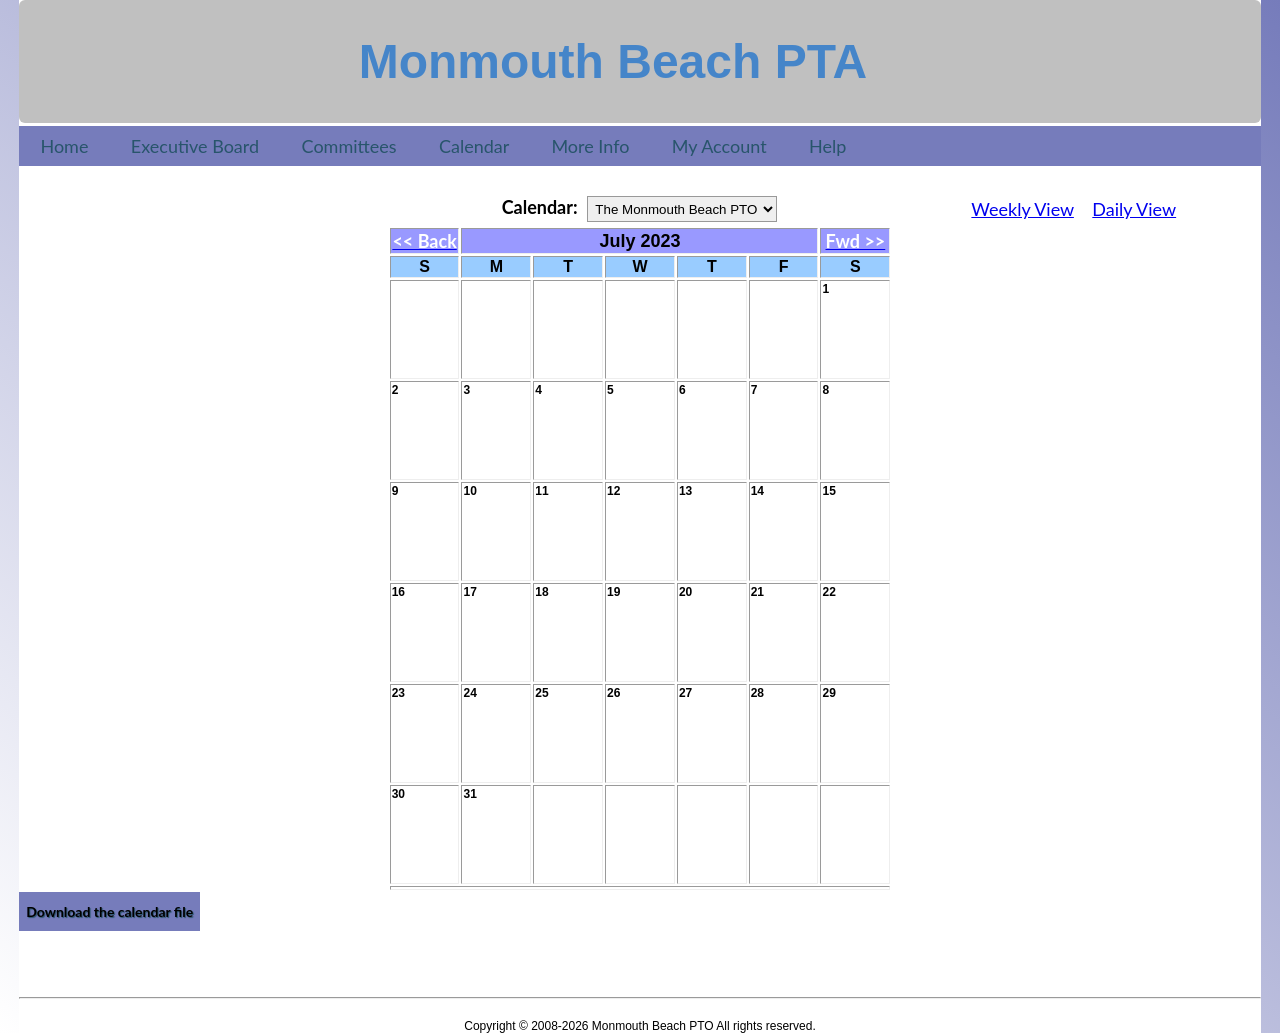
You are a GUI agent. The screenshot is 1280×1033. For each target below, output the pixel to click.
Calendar (474, 146)
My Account (719, 146)
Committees (348, 146)
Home (64, 146)
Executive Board (195, 146)
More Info (590, 146)
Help (828, 146)
